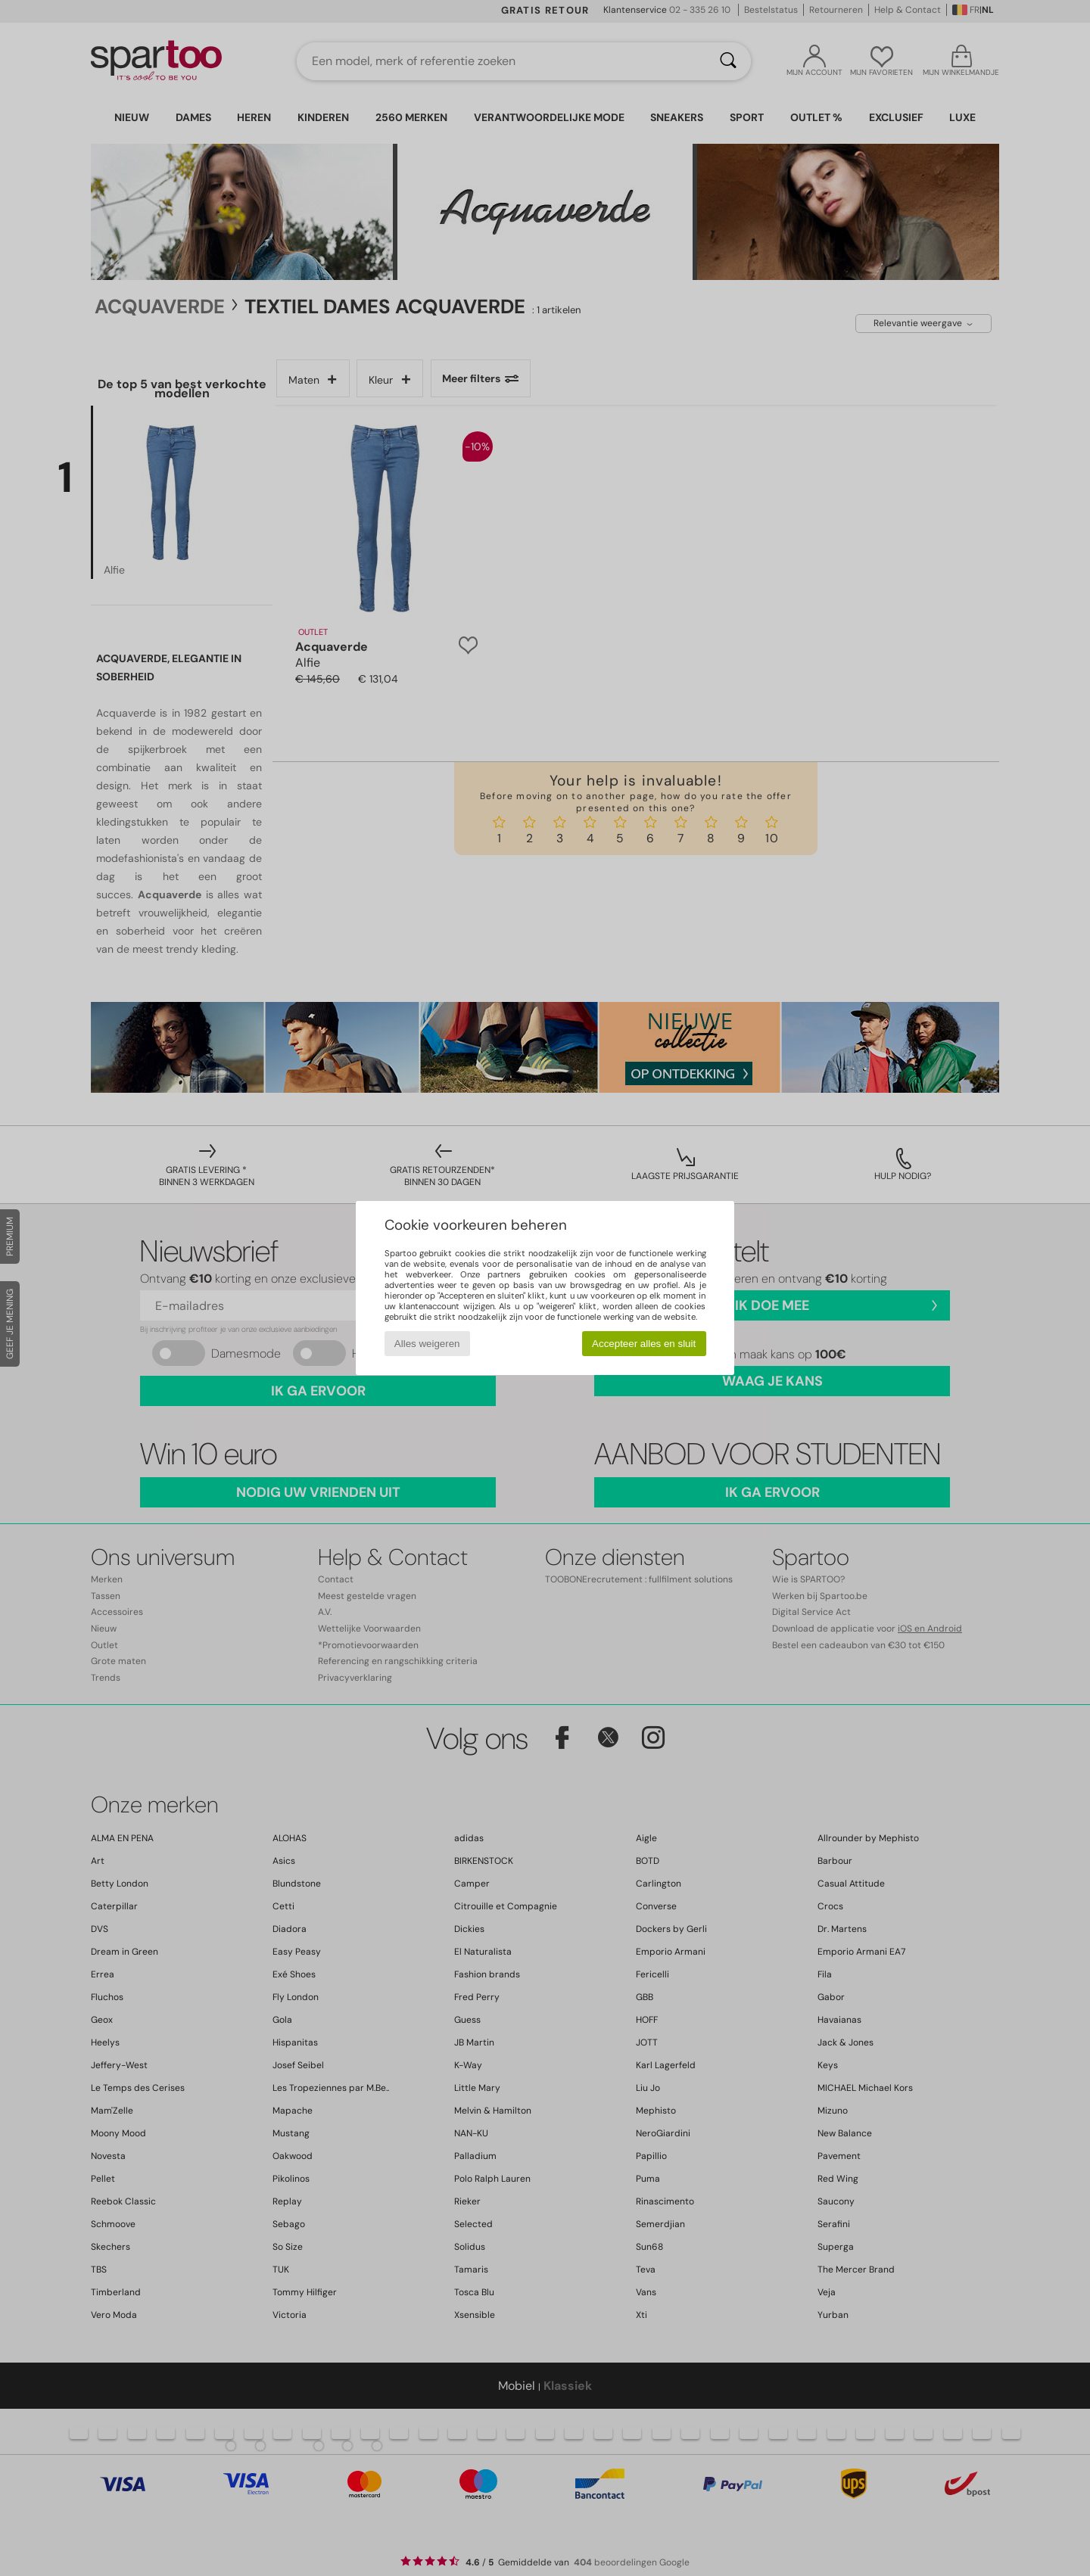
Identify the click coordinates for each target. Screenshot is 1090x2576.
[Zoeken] (728, 61)
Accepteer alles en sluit (644, 1343)
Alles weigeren (427, 1343)
